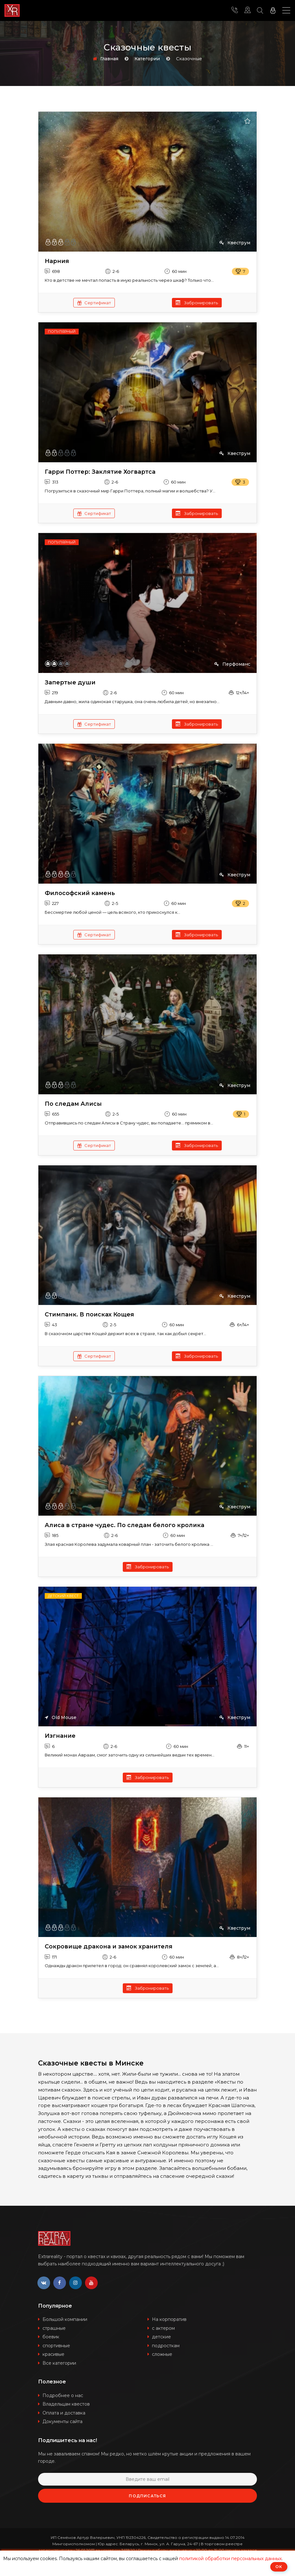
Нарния (57, 261)
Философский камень (80, 893)
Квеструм (235, 243)
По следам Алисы (73, 1104)
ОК (278, 2566)
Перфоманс (232, 664)
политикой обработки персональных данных (230, 2558)
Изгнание (60, 1736)
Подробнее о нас (63, 2395)
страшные (54, 2328)
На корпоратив (169, 2319)
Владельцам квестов (66, 2404)
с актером (163, 2328)
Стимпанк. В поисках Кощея (89, 1314)
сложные (162, 2354)
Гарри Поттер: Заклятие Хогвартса (100, 472)
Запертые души (70, 682)
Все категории (59, 2363)
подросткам (166, 2346)
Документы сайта (62, 2421)
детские (161, 2337)
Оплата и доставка (64, 2413)
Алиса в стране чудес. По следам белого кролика (124, 1525)
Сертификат (94, 302)
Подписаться (147, 2496)
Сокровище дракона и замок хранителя (109, 1946)
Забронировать (197, 302)
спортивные (56, 2346)
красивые (53, 2354)
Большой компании (65, 2319)
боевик (51, 2337)
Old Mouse (60, 1717)
